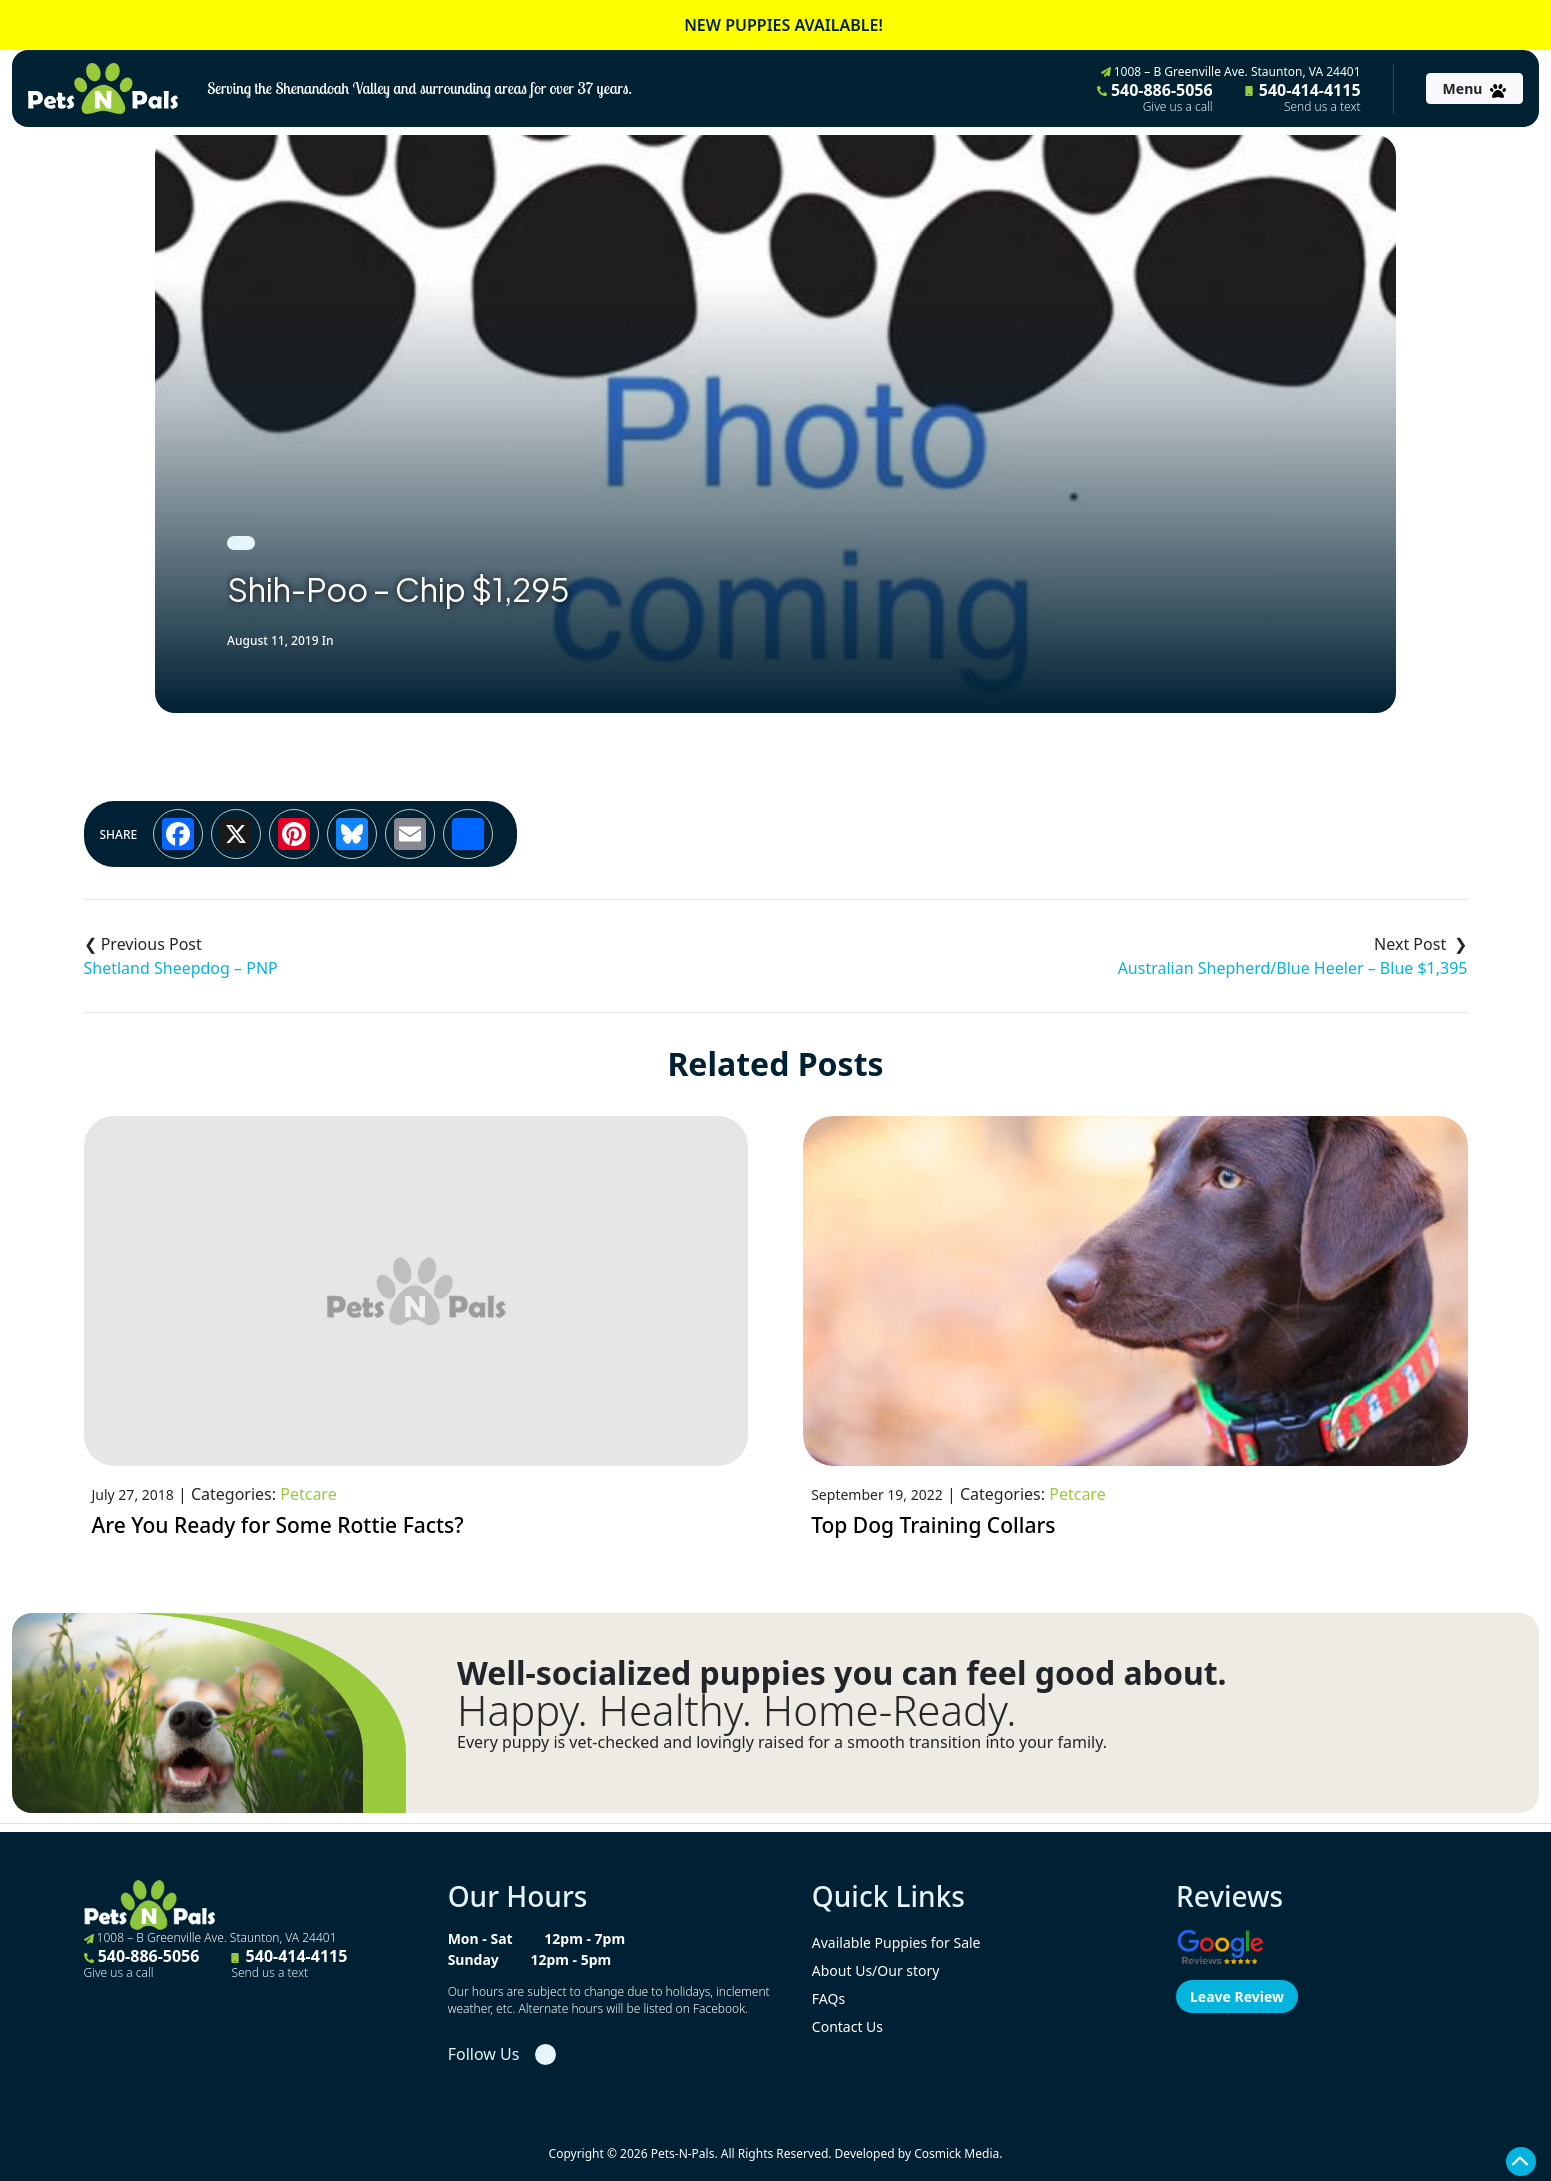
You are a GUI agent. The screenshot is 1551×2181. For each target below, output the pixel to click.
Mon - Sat (480, 1938)
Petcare (308, 1494)
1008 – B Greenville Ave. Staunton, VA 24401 (1231, 71)
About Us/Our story (876, 1970)
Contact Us (847, 2026)
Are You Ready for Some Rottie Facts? (278, 1525)
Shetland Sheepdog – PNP (181, 968)
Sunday (473, 1959)
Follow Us (484, 2054)
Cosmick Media (956, 2153)
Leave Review (1237, 1996)
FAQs (828, 1998)
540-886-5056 (1155, 97)
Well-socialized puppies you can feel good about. (842, 1673)
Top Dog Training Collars (933, 1525)
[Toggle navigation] (1474, 88)
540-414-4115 (1303, 97)
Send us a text (1322, 107)
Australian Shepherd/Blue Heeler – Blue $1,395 (1293, 968)
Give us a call (1178, 107)
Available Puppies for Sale (896, 1942)
